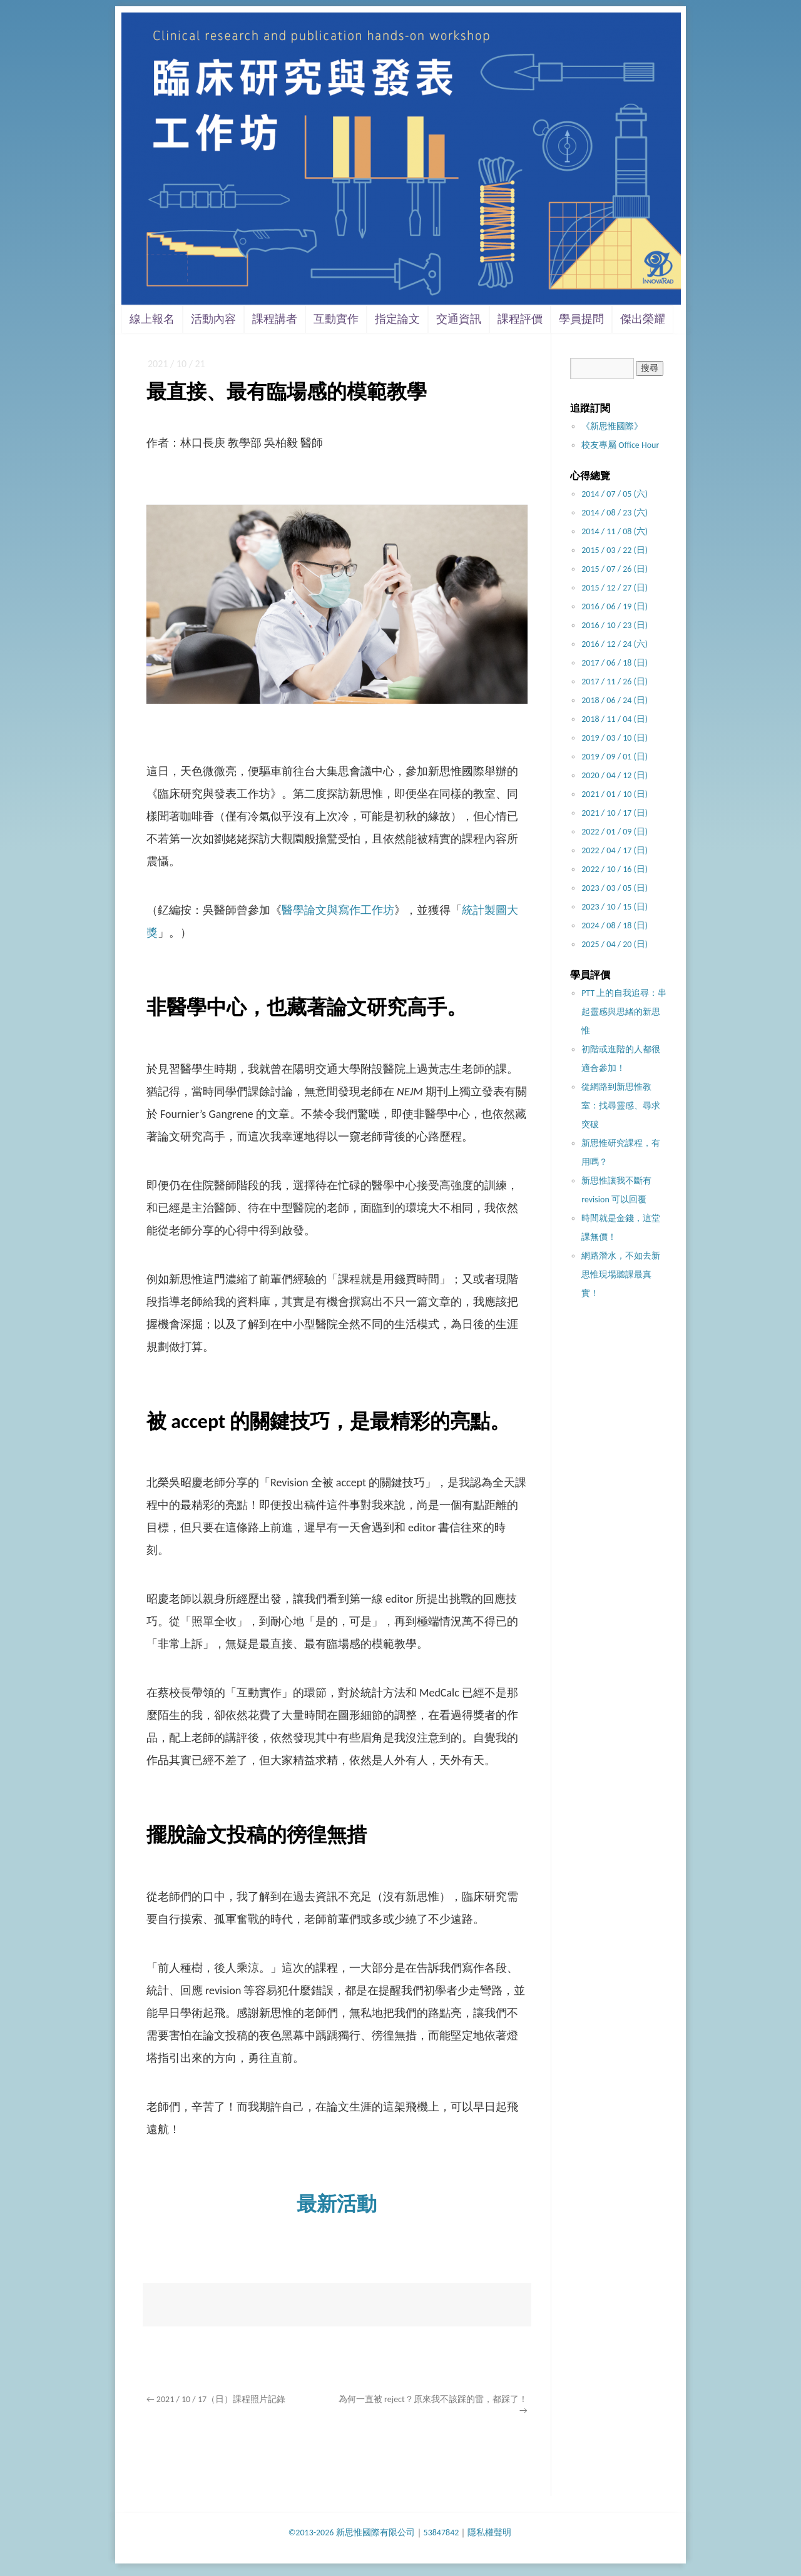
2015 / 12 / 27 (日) (614, 587)
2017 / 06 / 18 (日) (614, 662)
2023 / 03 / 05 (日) (614, 888)
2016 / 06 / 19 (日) (614, 606)
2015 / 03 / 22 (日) (614, 550)
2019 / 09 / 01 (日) (614, 756)
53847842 (441, 2532)
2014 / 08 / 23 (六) (614, 512)
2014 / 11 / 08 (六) (614, 531)
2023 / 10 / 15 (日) (614, 906)
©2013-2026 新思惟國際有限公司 (351, 2532)
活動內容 (213, 319)
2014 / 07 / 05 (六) (614, 494)
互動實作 (336, 319)
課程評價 (520, 319)
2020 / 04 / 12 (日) (614, 775)
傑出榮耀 (642, 319)
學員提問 (581, 319)
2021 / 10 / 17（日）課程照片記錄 (215, 2399)
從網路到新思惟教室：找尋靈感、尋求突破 (620, 1106)
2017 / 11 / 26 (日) (614, 681)
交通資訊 (458, 319)
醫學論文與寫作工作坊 (338, 910)
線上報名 (152, 319)
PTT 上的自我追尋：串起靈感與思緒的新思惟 (623, 1012)
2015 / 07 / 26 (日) (614, 569)
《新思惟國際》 (612, 426)
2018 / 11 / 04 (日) (614, 719)
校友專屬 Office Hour (620, 445)
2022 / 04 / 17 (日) (614, 850)
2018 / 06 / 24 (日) (614, 700)
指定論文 (397, 319)
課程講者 (274, 319)
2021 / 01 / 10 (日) (614, 794)
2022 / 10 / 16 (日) (614, 869)
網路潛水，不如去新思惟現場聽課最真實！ (620, 1274)
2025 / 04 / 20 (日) (614, 944)
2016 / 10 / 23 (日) (614, 625)
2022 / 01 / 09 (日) (614, 831)
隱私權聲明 (489, 2532)
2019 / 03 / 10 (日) (614, 738)
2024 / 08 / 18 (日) (614, 925)
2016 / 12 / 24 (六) (614, 644)
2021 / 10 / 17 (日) (614, 813)
